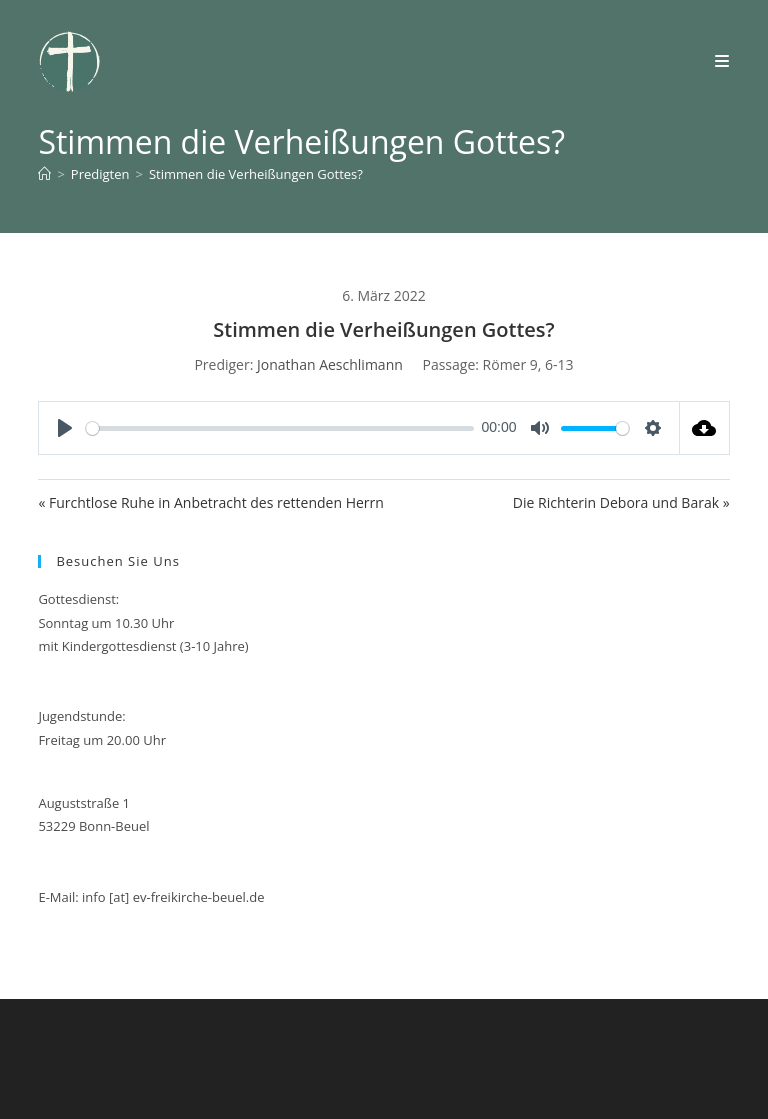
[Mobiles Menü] (722, 61)
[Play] (65, 428)
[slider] (280, 428)
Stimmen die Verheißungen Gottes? (256, 174)
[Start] (44, 174)
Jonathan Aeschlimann (330, 364)
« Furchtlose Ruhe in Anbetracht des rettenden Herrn (210, 502)
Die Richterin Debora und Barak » (621, 502)
